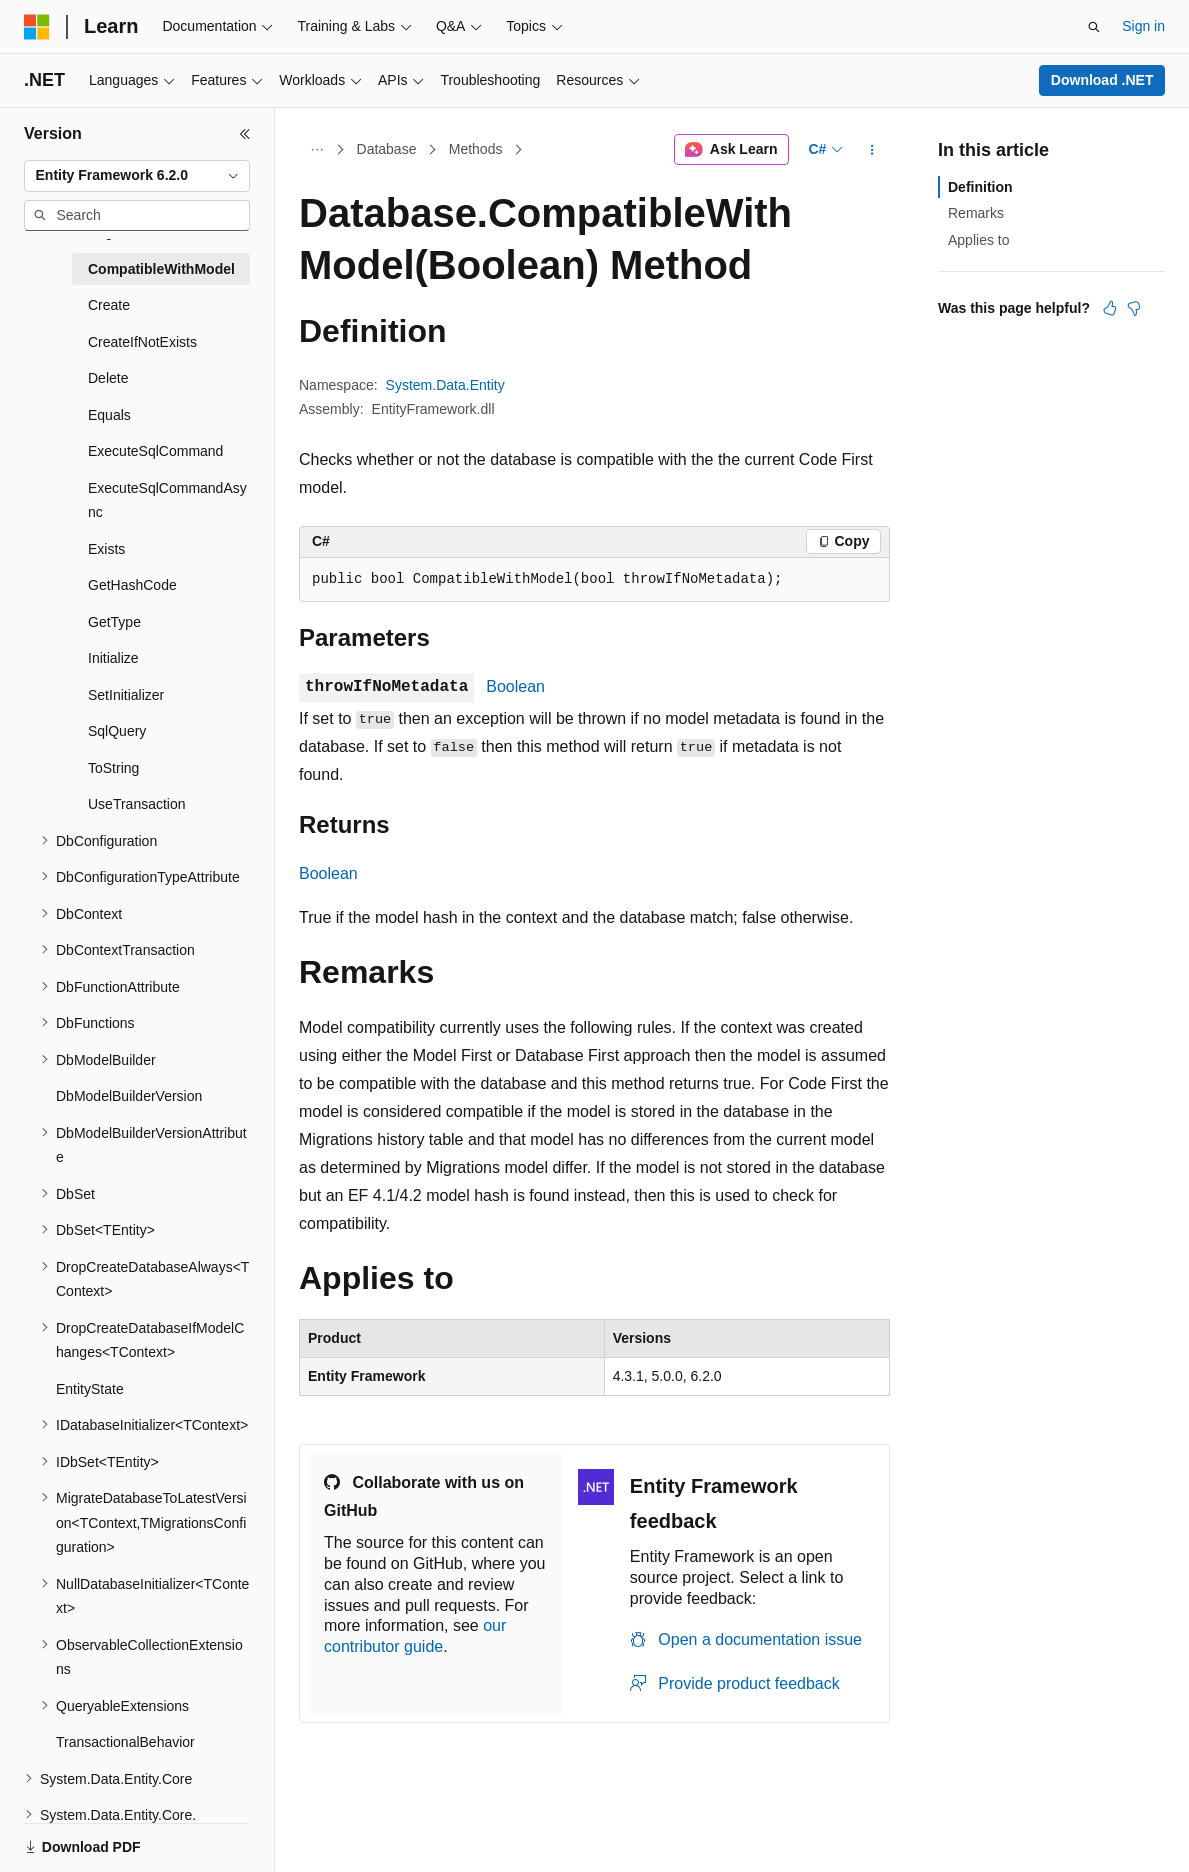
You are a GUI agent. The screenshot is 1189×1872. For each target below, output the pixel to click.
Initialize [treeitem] (113, 658)
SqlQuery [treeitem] (117, 731)
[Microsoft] (37, 27)
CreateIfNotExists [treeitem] (142, 342)
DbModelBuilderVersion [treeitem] (129, 1096)
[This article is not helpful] (1134, 308)
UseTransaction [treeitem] (137, 804)
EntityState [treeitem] (90, 1389)
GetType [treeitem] (114, 622)
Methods (476, 149)
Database (387, 149)
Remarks (976, 213)
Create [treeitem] (109, 305)
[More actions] (872, 150)
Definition (980, 187)
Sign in (1143, 26)
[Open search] (1094, 27)
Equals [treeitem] (109, 415)
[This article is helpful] (1110, 308)
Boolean (515, 686)
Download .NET (1102, 80)
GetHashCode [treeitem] (132, 585)
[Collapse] (245, 134)
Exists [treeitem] (106, 549)
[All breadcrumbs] (316, 150)
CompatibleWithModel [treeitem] (161, 269)
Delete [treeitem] (108, 378)
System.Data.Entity (445, 385)
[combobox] (137, 176)
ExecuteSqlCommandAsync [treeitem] (167, 500)
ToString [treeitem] (113, 768)
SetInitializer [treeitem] (126, 695)
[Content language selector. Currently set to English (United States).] (120, 1835)
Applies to (978, 240)
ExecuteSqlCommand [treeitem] (155, 451)
